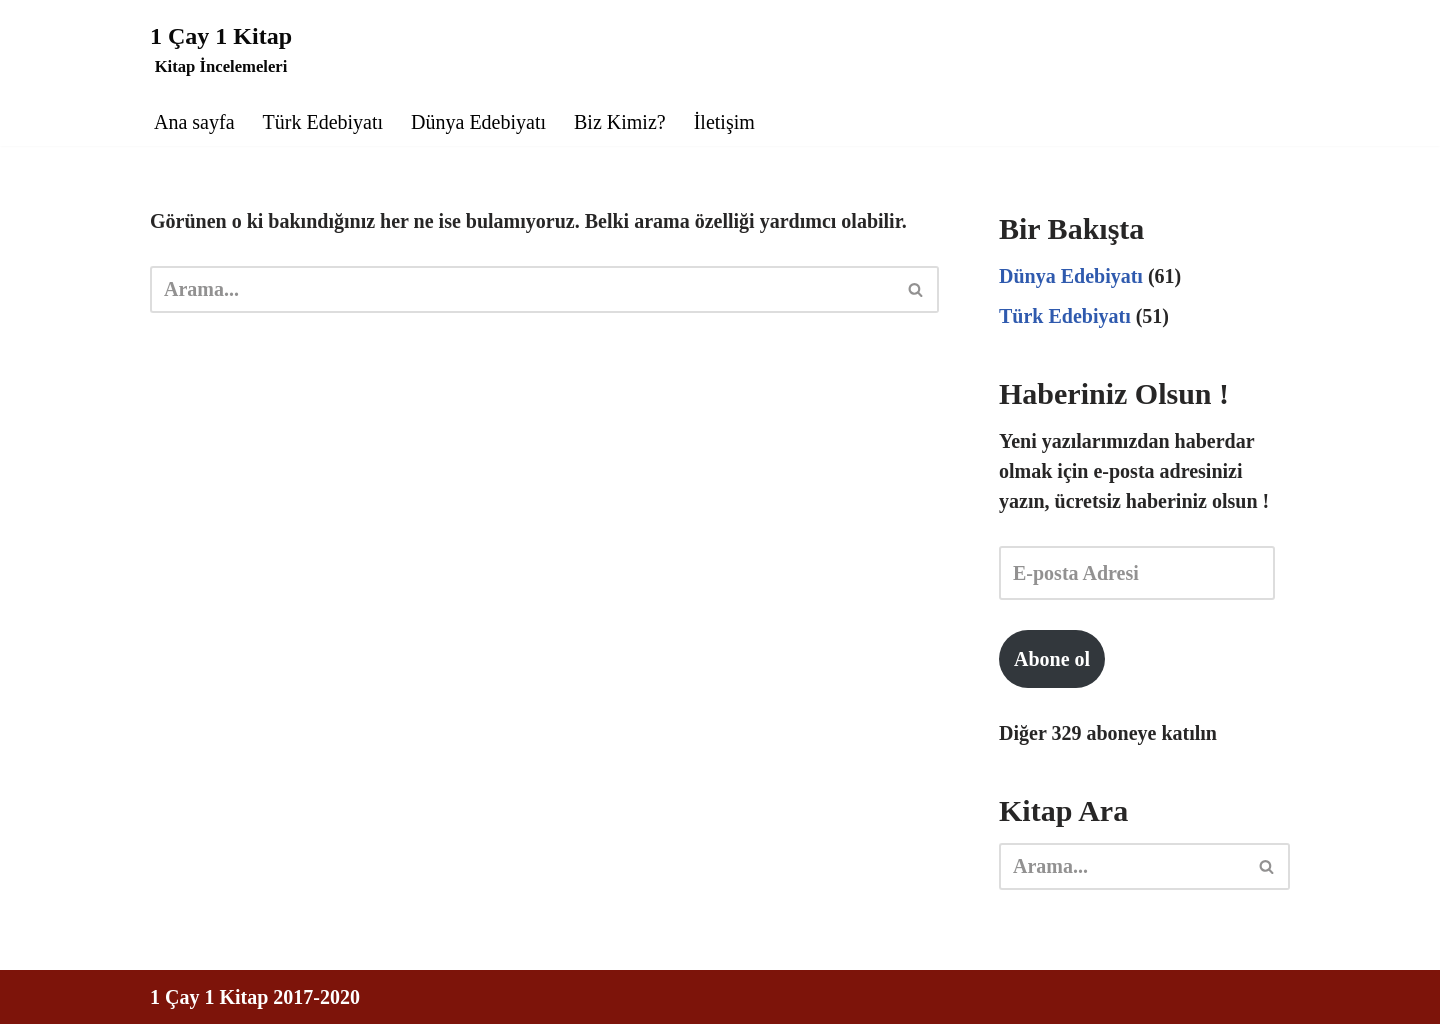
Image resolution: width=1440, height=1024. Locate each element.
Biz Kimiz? (620, 122)
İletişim (724, 122)
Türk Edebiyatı (323, 122)
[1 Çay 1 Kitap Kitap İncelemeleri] (221, 48)
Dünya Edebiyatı (478, 122)
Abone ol (1052, 659)
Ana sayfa (194, 122)
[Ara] (522, 289)
